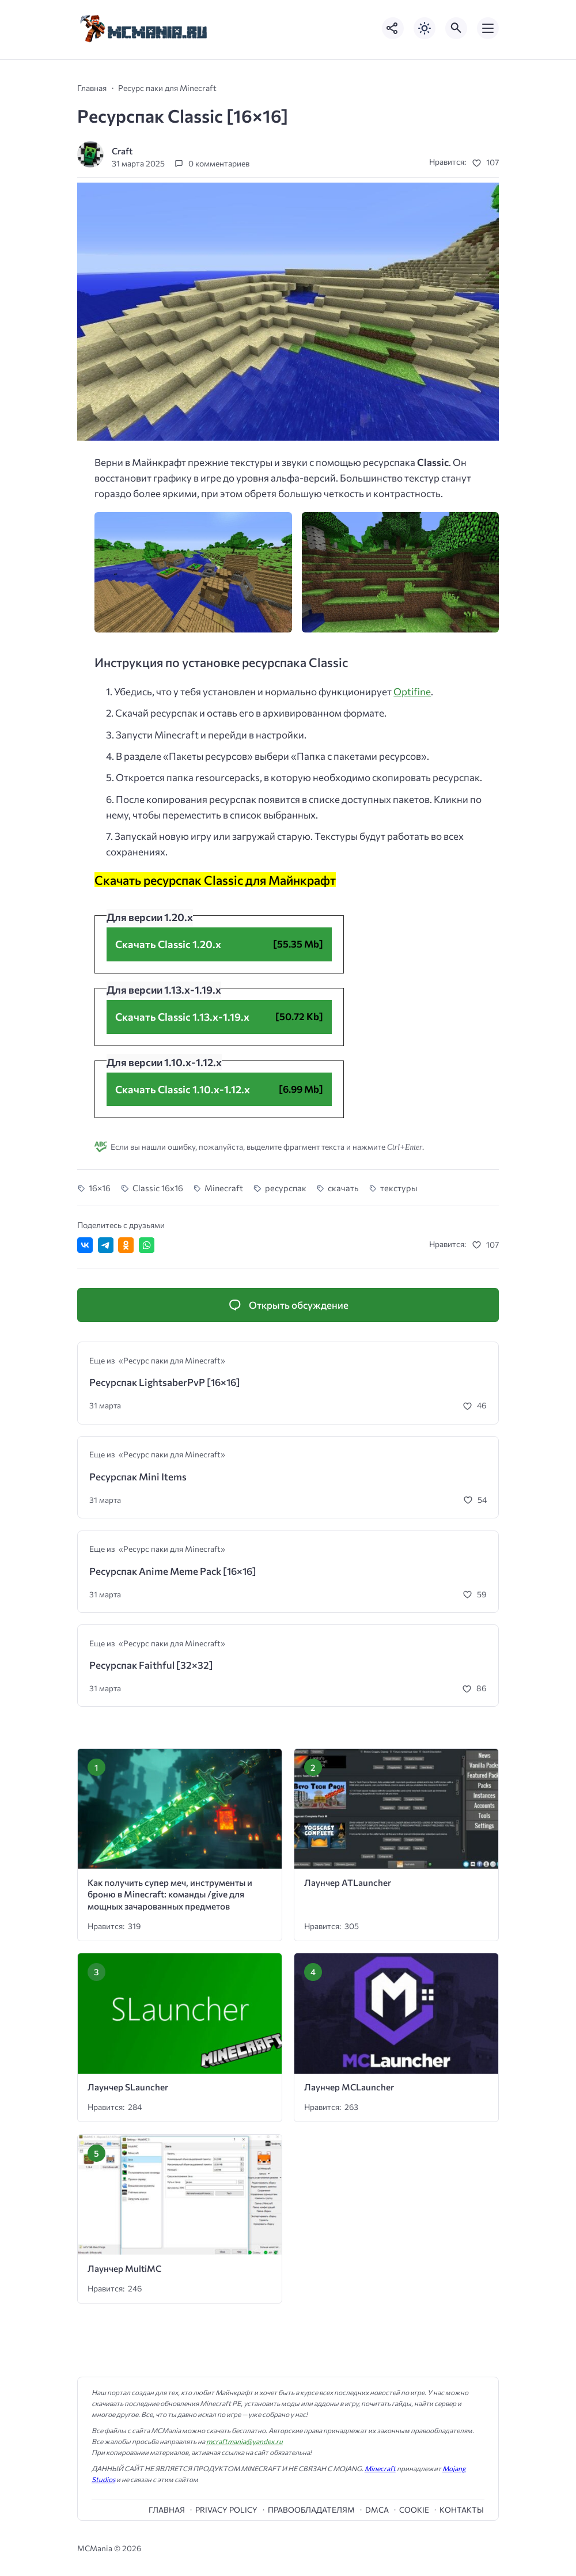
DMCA (377, 2509)
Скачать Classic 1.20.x (168, 944)
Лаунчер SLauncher (128, 2086)
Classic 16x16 (157, 1188)
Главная (167, 2509)
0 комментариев (218, 163)
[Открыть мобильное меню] (488, 28)
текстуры (399, 1188)
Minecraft (223, 1188)
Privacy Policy (226, 2509)
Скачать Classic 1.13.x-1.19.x (182, 1016)
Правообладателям (311, 2509)
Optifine (412, 691)
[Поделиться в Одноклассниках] (126, 1245)
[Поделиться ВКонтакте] (85, 1245)
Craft (122, 150)
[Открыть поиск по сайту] (456, 28)
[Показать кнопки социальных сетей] (393, 28)
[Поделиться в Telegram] (105, 1245)
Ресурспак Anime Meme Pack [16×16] (172, 1571)
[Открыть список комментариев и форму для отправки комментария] (288, 1305)
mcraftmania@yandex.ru (244, 2441)
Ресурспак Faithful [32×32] (151, 1665)
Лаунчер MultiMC (124, 2268)
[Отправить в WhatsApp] (146, 1245)
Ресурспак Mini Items (138, 1477)
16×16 (100, 1188)
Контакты (461, 2509)
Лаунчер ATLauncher (347, 1882)
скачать (343, 1188)
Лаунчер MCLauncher (349, 2086)
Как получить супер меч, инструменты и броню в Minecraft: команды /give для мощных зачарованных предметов (170, 1894)
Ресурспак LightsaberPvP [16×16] (164, 1382)
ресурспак (285, 1188)
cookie (414, 2509)
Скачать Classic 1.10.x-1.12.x (182, 1089)
